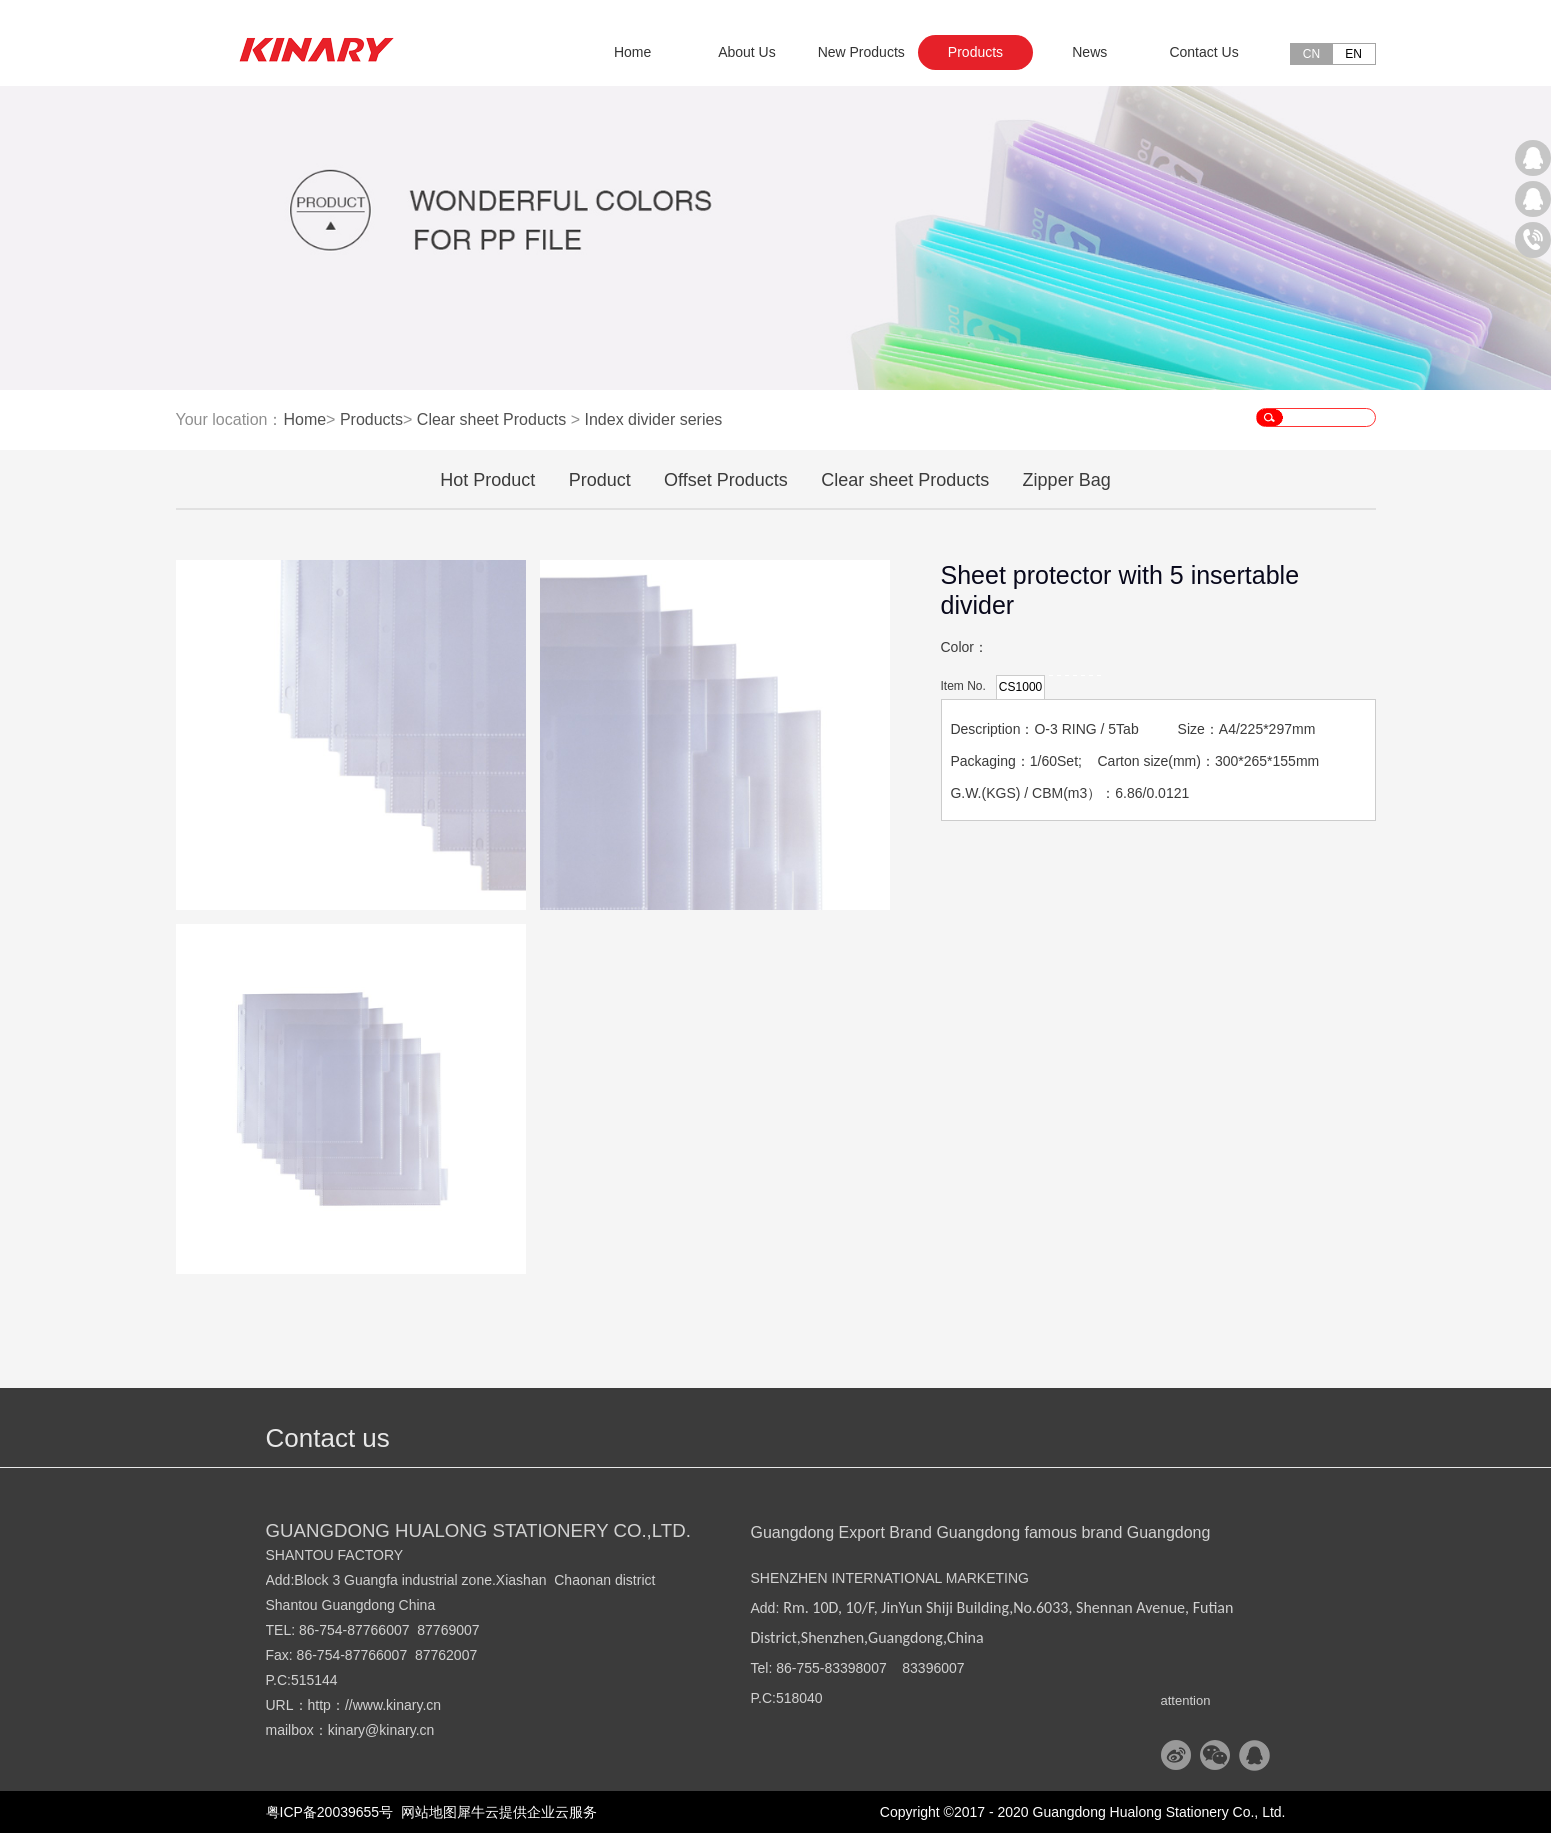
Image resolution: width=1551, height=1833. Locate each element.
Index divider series (653, 419)
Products (371, 419)
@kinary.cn (399, 1730)
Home (632, 52)
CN (1311, 54)
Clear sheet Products (491, 419)
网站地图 (425, 1812)
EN (1353, 54)
